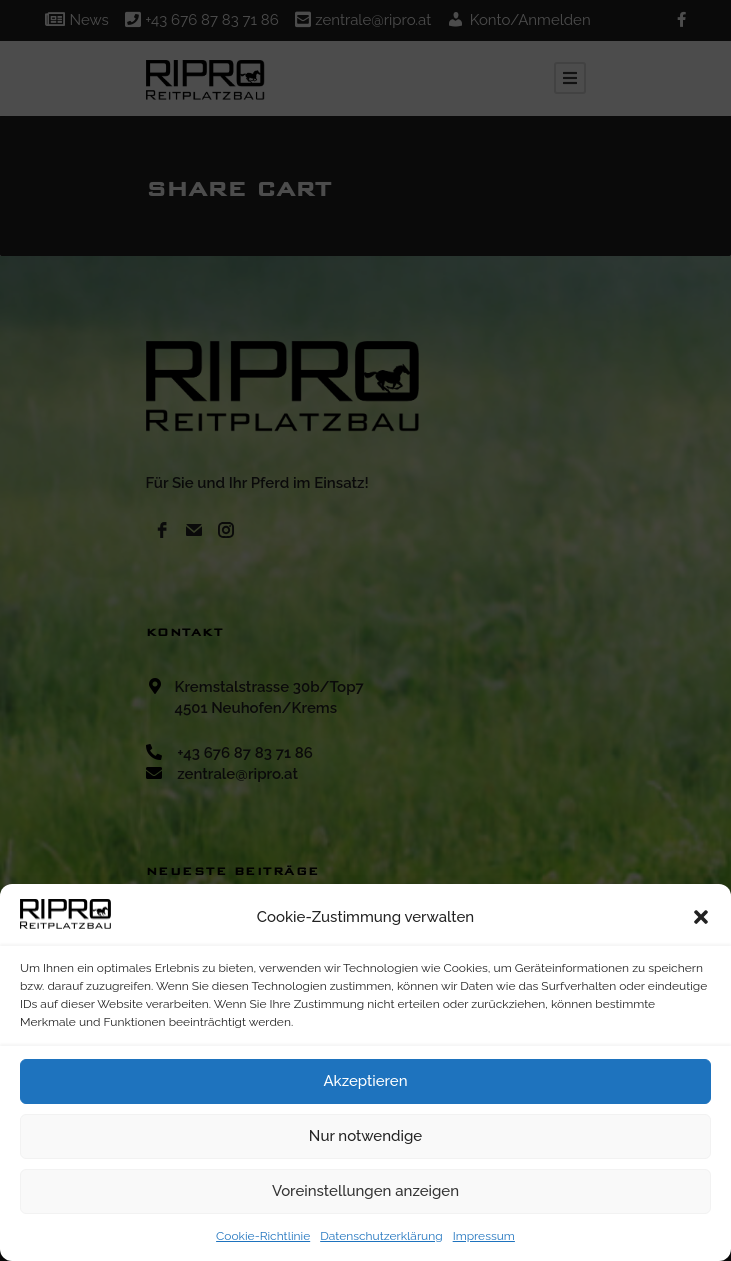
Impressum (484, 1236)
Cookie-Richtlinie (263, 1236)
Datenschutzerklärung (381, 1236)
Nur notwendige (365, 1136)
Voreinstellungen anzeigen (365, 1191)
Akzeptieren (365, 1081)
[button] (701, 917)
